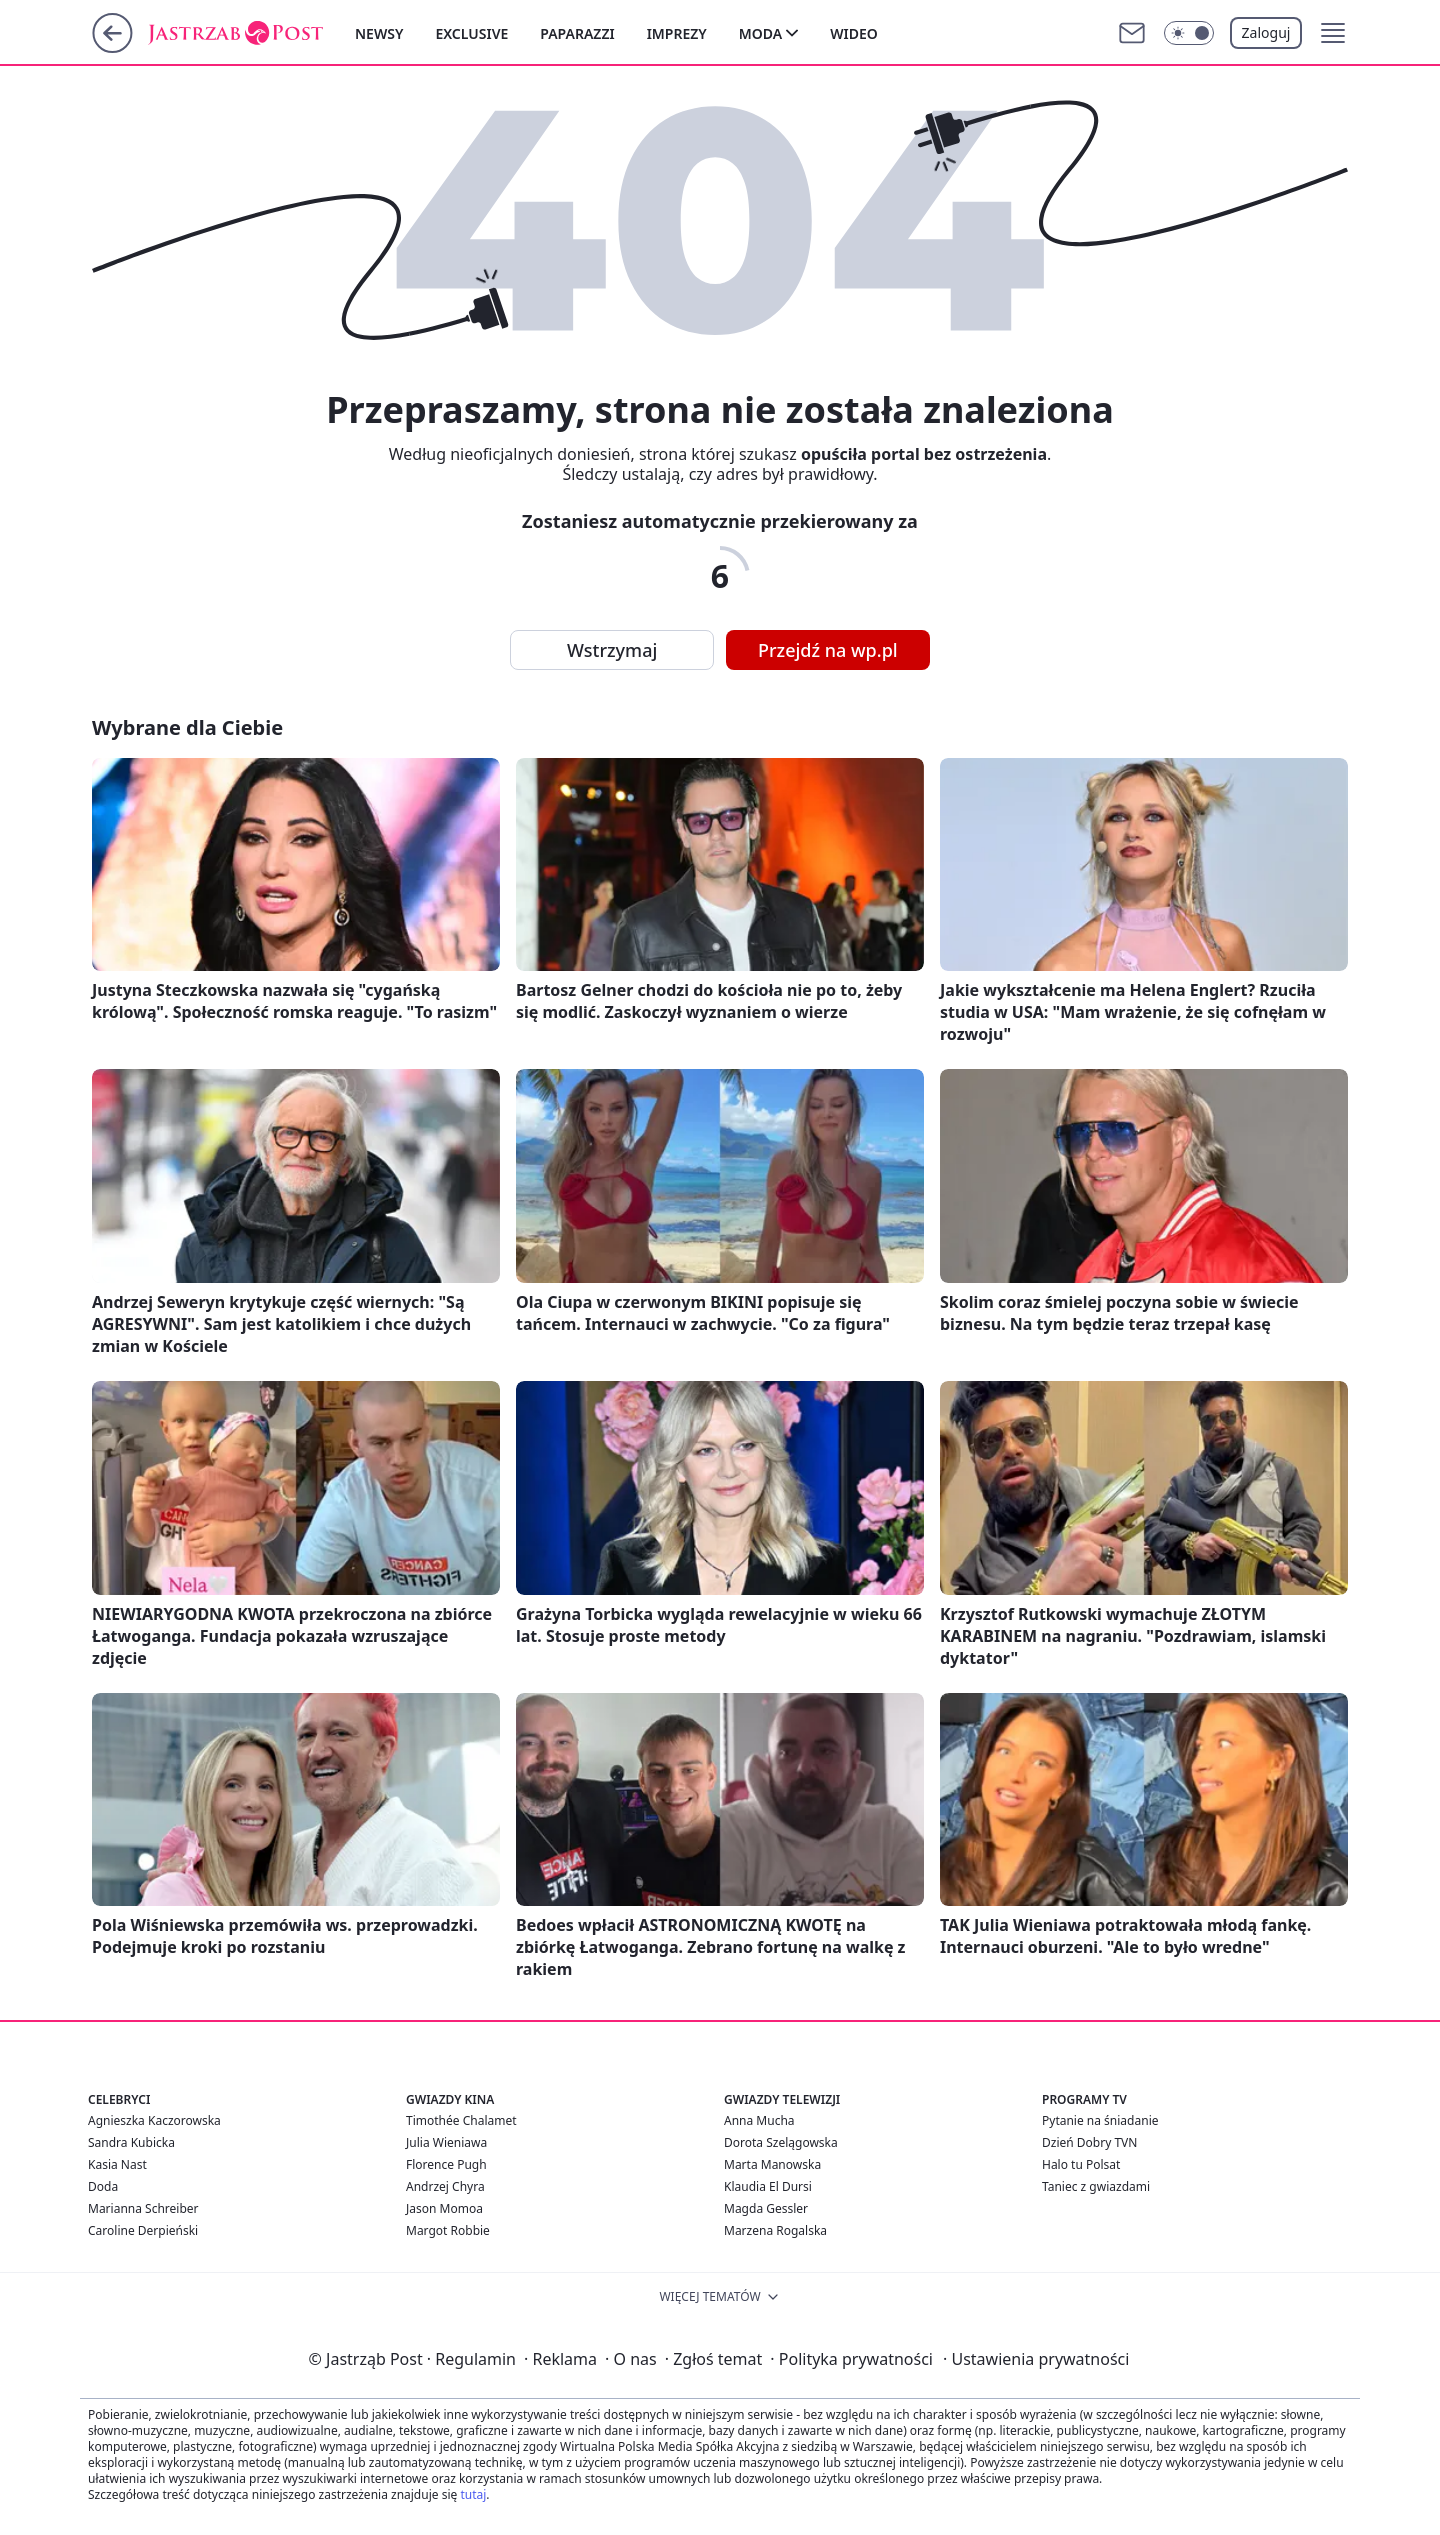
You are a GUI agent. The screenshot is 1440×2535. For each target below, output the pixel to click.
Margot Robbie (448, 2230)
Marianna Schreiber (143, 2208)
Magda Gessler (766, 2208)
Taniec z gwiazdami (1096, 2186)
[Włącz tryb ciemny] (1189, 33)
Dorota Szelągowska (781, 2142)
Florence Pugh (446, 2164)
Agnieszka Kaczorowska (154, 2120)
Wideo (854, 33)
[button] (1333, 33)
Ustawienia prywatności (1036, 2359)
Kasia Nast (117, 2164)
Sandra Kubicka (131, 2142)
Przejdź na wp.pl (828, 650)
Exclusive (471, 33)
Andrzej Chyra (445, 2186)
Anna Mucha (759, 2120)
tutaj (473, 2494)
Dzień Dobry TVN (1089, 2142)
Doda (103, 2186)
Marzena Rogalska (775, 2230)
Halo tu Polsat (1081, 2164)
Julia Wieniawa (446, 2142)
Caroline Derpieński (143, 2230)
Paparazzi (577, 33)
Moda (760, 33)
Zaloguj (1266, 32)
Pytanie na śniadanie (1100, 2120)
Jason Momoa (444, 2208)
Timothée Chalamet (461, 2120)
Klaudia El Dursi (768, 2186)
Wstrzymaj (612, 650)
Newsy (379, 33)
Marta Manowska (772, 2164)
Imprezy (677, 33)
